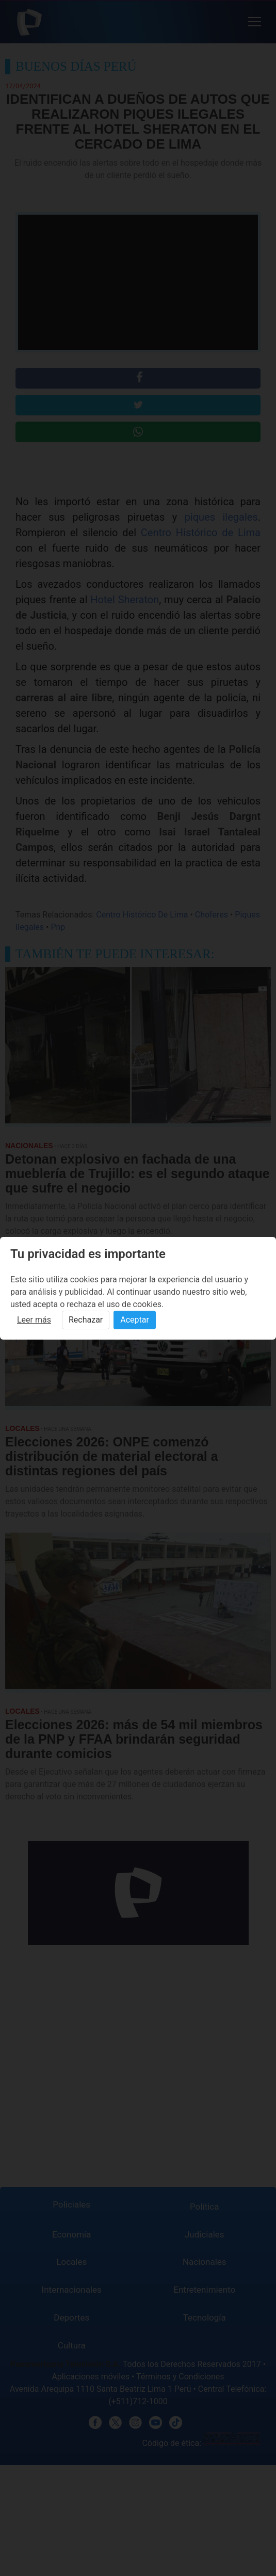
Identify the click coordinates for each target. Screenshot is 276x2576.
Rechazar (86, 1320)
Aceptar (134, 1320)
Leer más (34, 1320)
